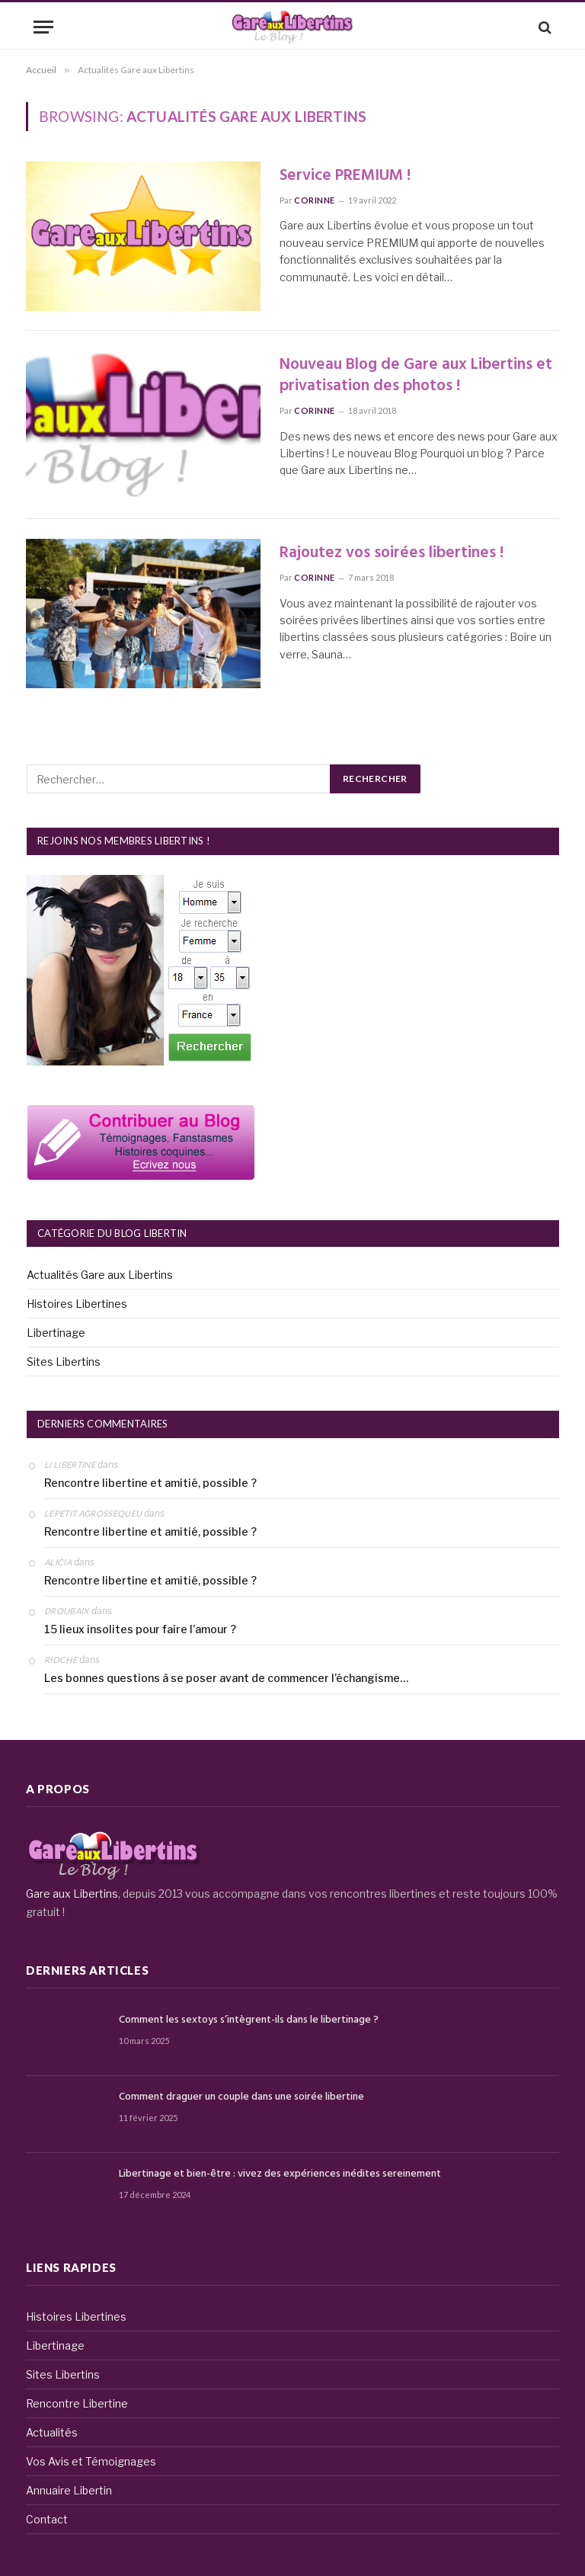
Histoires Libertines (77, 1303)
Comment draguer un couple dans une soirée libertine (241, 2097)
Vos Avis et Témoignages (91, 2461)
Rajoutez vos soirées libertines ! (391, 554)
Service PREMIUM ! (345, 176)
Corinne (314, 200)
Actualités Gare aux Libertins (100, 1274)
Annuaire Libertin (69, 2490)
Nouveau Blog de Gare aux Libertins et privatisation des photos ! (416, 376)
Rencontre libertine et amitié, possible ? (150, 1482)
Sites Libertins (64, 1361)
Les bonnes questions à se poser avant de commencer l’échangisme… (226, 1677)
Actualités (52, 2432)
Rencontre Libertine (77, 2403)
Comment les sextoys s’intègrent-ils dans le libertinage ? (249, 2020)
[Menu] (43, 27)
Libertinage (56, 1332)
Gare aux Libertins (72, 1893)
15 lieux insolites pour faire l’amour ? (140, 1629)
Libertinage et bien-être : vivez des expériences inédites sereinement (280, 2174)
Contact (47, 2519)
